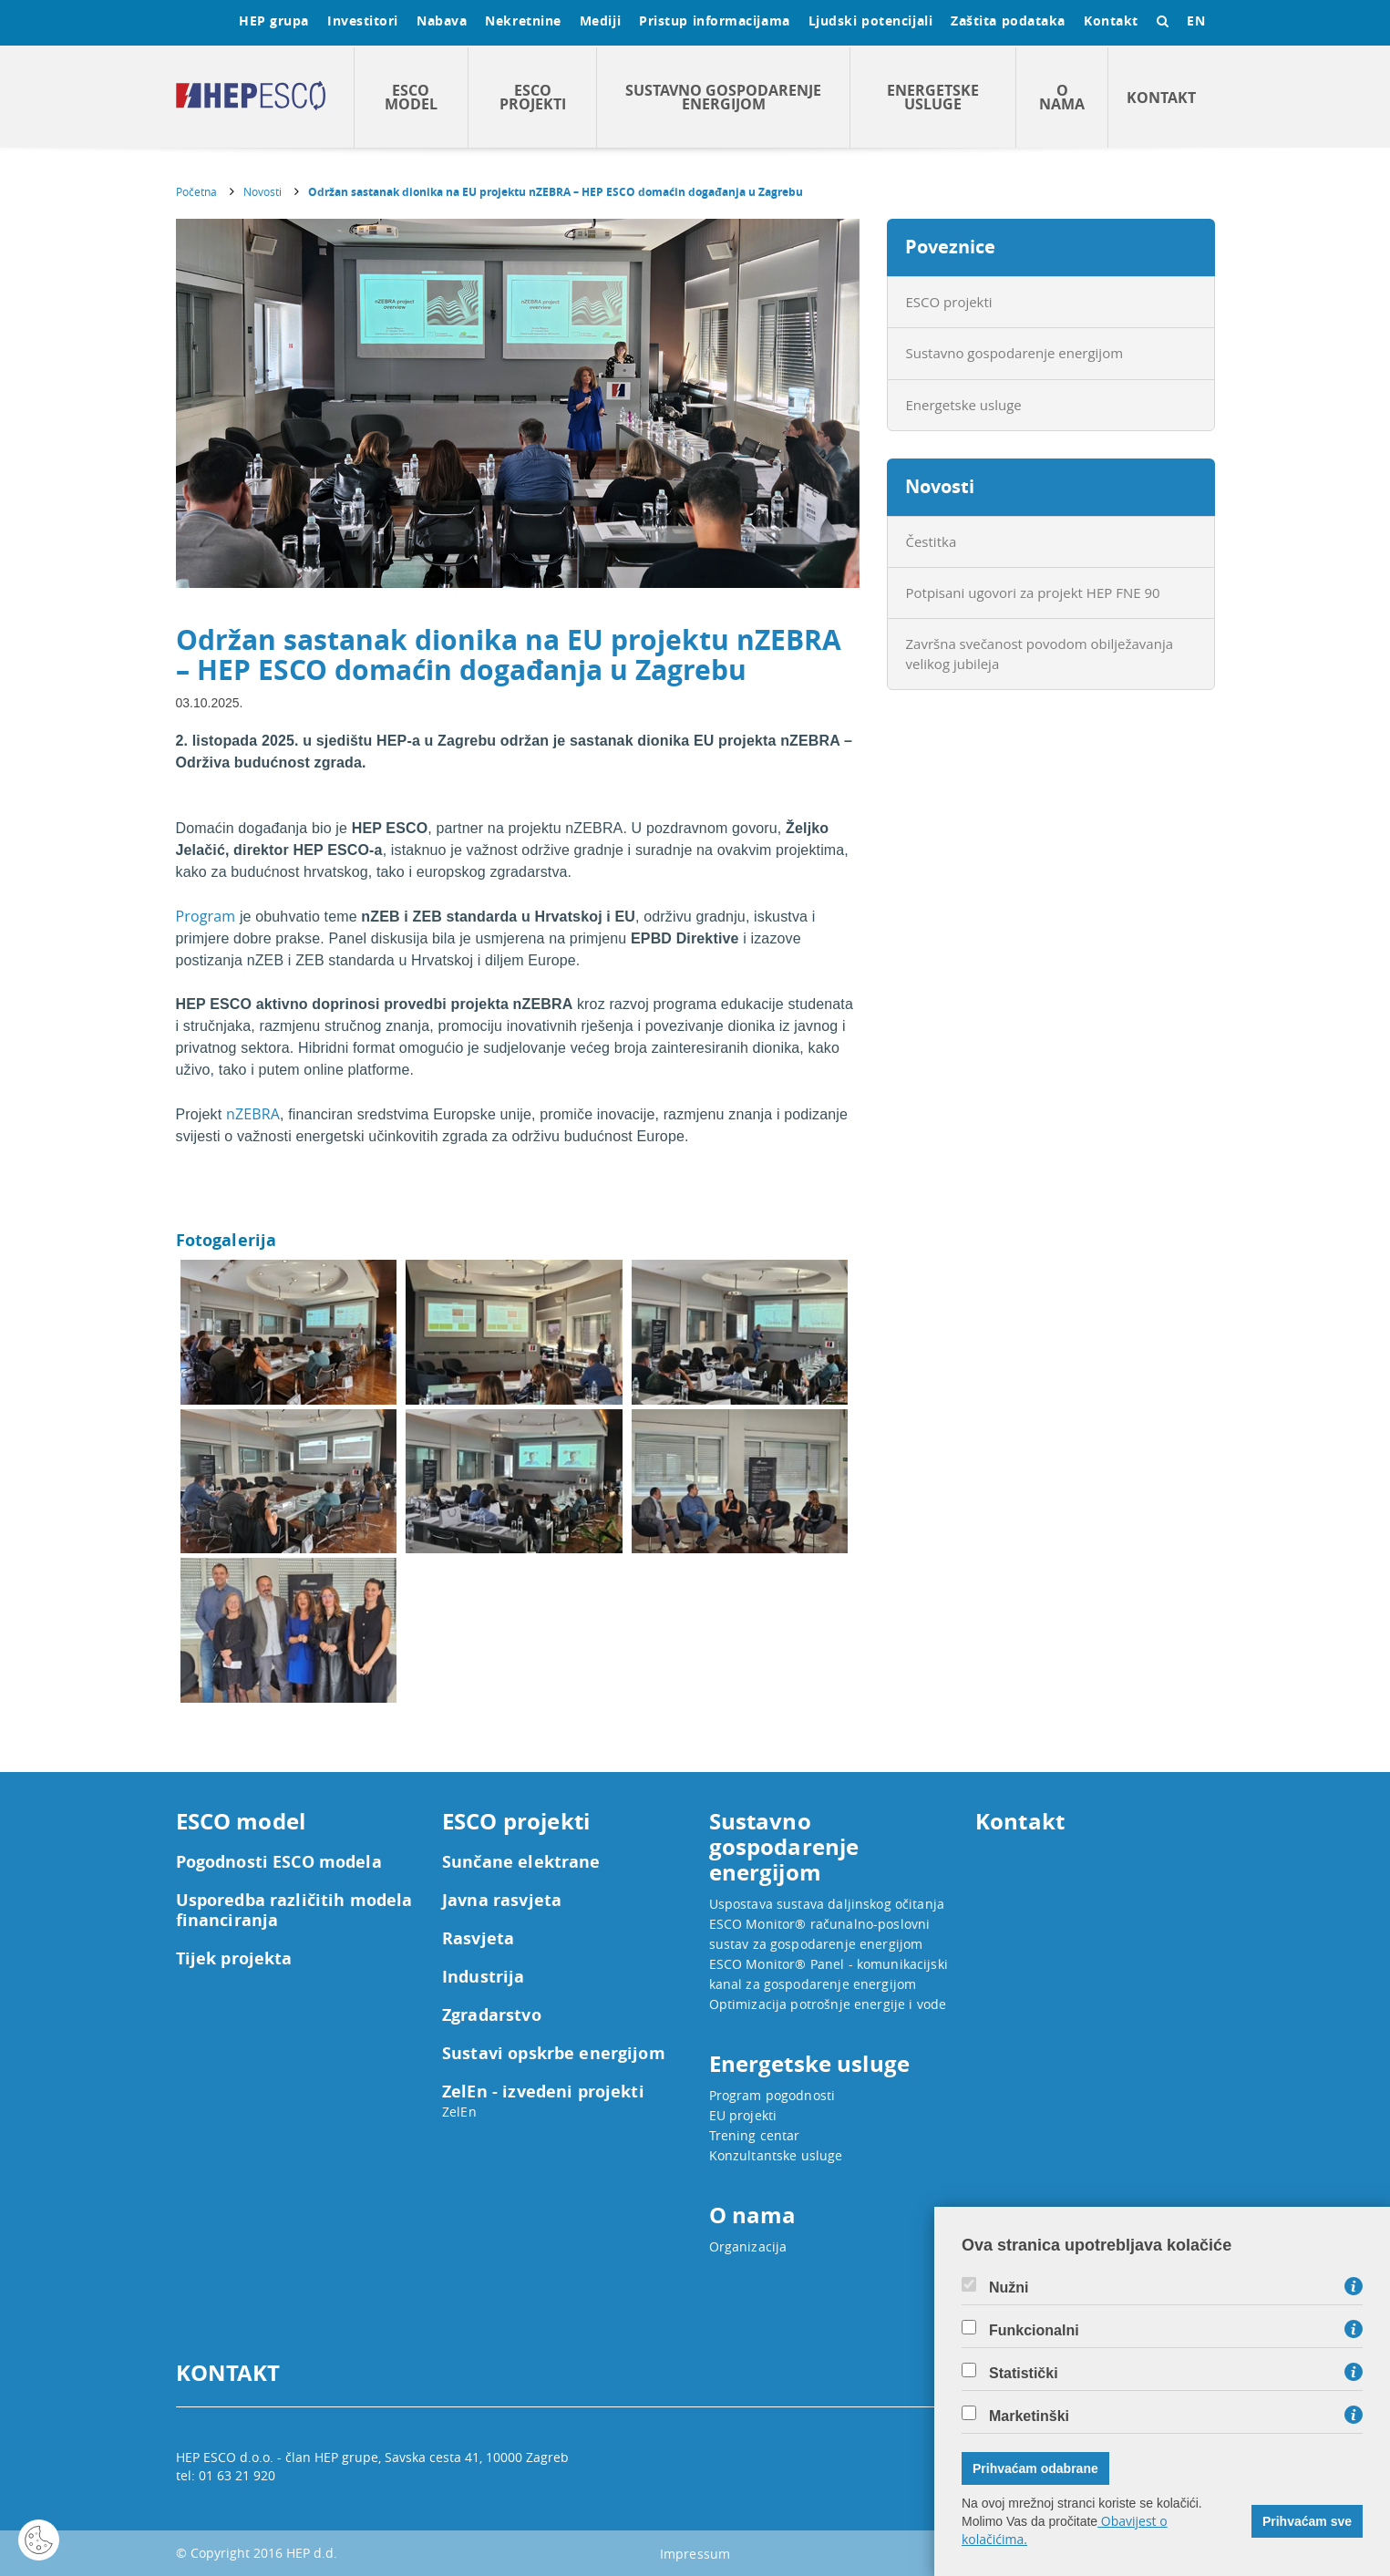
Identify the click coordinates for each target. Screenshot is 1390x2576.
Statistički (1023, 2373)
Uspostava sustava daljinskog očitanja (827, 1903)
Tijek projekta (234, 1959)
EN (1196, 20)
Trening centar (754, 2135)
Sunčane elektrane (521, 1862)
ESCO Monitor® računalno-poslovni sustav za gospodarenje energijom (820, 1934)
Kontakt (1111, 20)
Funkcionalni (1034, 2331)
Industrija (483, 1977)
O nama (1062, 97)
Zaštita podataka (1008, 20)
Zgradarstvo (491, 2015)
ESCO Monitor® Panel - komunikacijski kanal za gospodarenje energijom (828, 1974)
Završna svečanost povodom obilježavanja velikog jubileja (1040, 653)
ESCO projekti (532, 97)
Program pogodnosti (772, 2095)
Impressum (695, 2553)
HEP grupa (274, 20)
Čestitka (931, 541)
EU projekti (743, 2115)
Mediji (600, 20)
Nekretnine (523, 20)
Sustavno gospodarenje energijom (723, 97)
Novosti (262, 191)
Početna (196, 191)
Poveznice (950, 246)
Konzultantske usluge (776, 2155)
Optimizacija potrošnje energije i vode (828, 2004)
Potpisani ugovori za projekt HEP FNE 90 (1033, 592)
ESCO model (411, 97)
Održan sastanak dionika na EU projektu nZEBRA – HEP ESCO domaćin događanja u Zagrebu (555, 192)
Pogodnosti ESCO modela (279, 1862)
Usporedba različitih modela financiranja (294, 1911)
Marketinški (1029, 2416)
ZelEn (459, 2111)
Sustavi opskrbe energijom (553, 2054)
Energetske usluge (933, 97)
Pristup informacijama (714, 20)
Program (206, 916)
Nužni (1009, 2288)
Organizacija (748, 2246)
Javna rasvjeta (501, 1901)
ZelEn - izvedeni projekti (543, 2092)
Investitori (362, 20)
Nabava (442, 20)
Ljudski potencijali (870, 20)
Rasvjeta (478, 1939)
